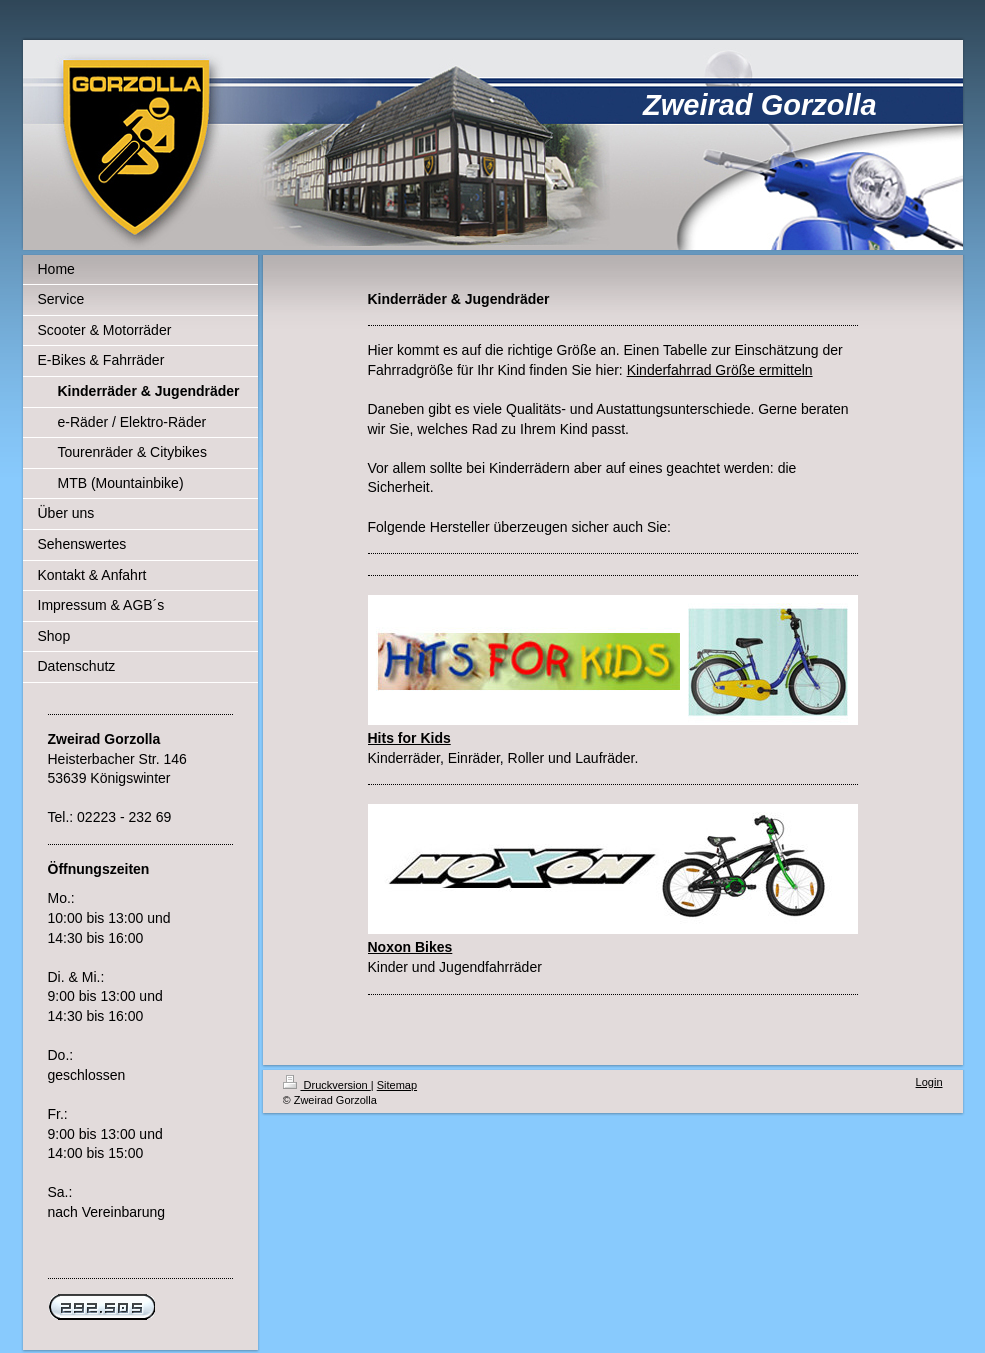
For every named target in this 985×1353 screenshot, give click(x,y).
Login (929, 1082)
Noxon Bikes (410, 947)
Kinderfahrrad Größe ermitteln (720, 370)
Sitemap (397, 1085)
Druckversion (327, 1085)
